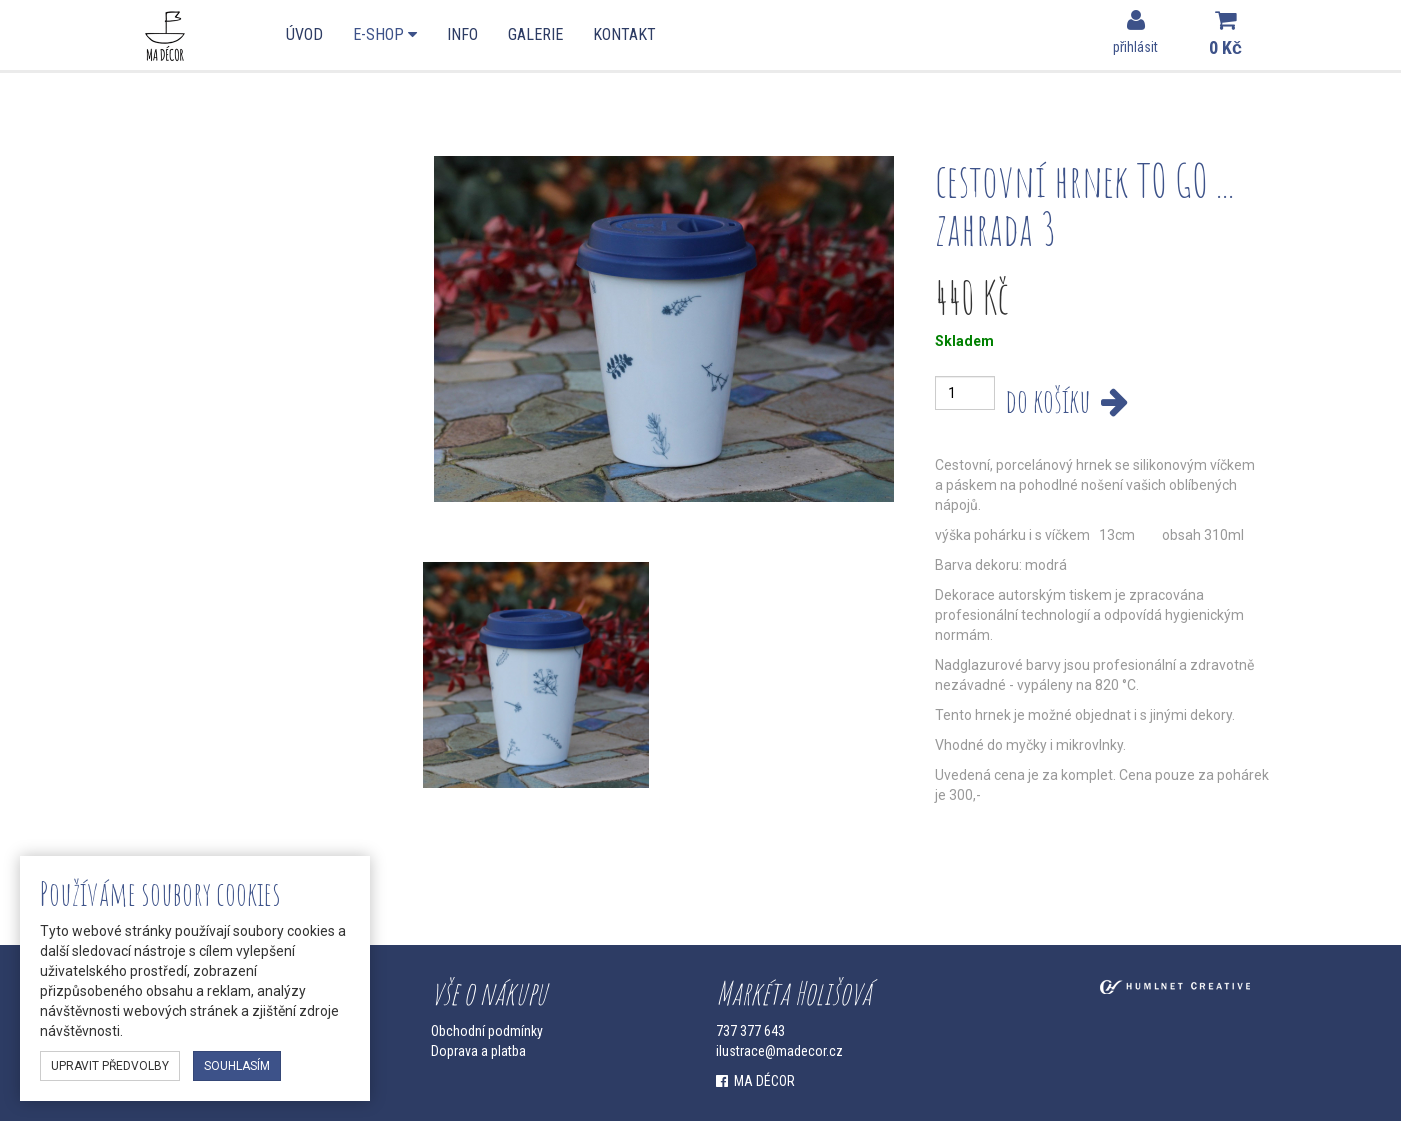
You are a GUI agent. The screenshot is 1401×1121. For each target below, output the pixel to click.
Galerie (535, 34)
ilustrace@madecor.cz (779, 1051)
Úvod (304, 34)
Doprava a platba (478, 1051)
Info (462, 34)
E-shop (385, 34)
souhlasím (237, 1066)
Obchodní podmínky (487, 1031)
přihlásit (1136, 32)
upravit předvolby (110, 1066)
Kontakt (624, 34)
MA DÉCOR (755, 1081)
